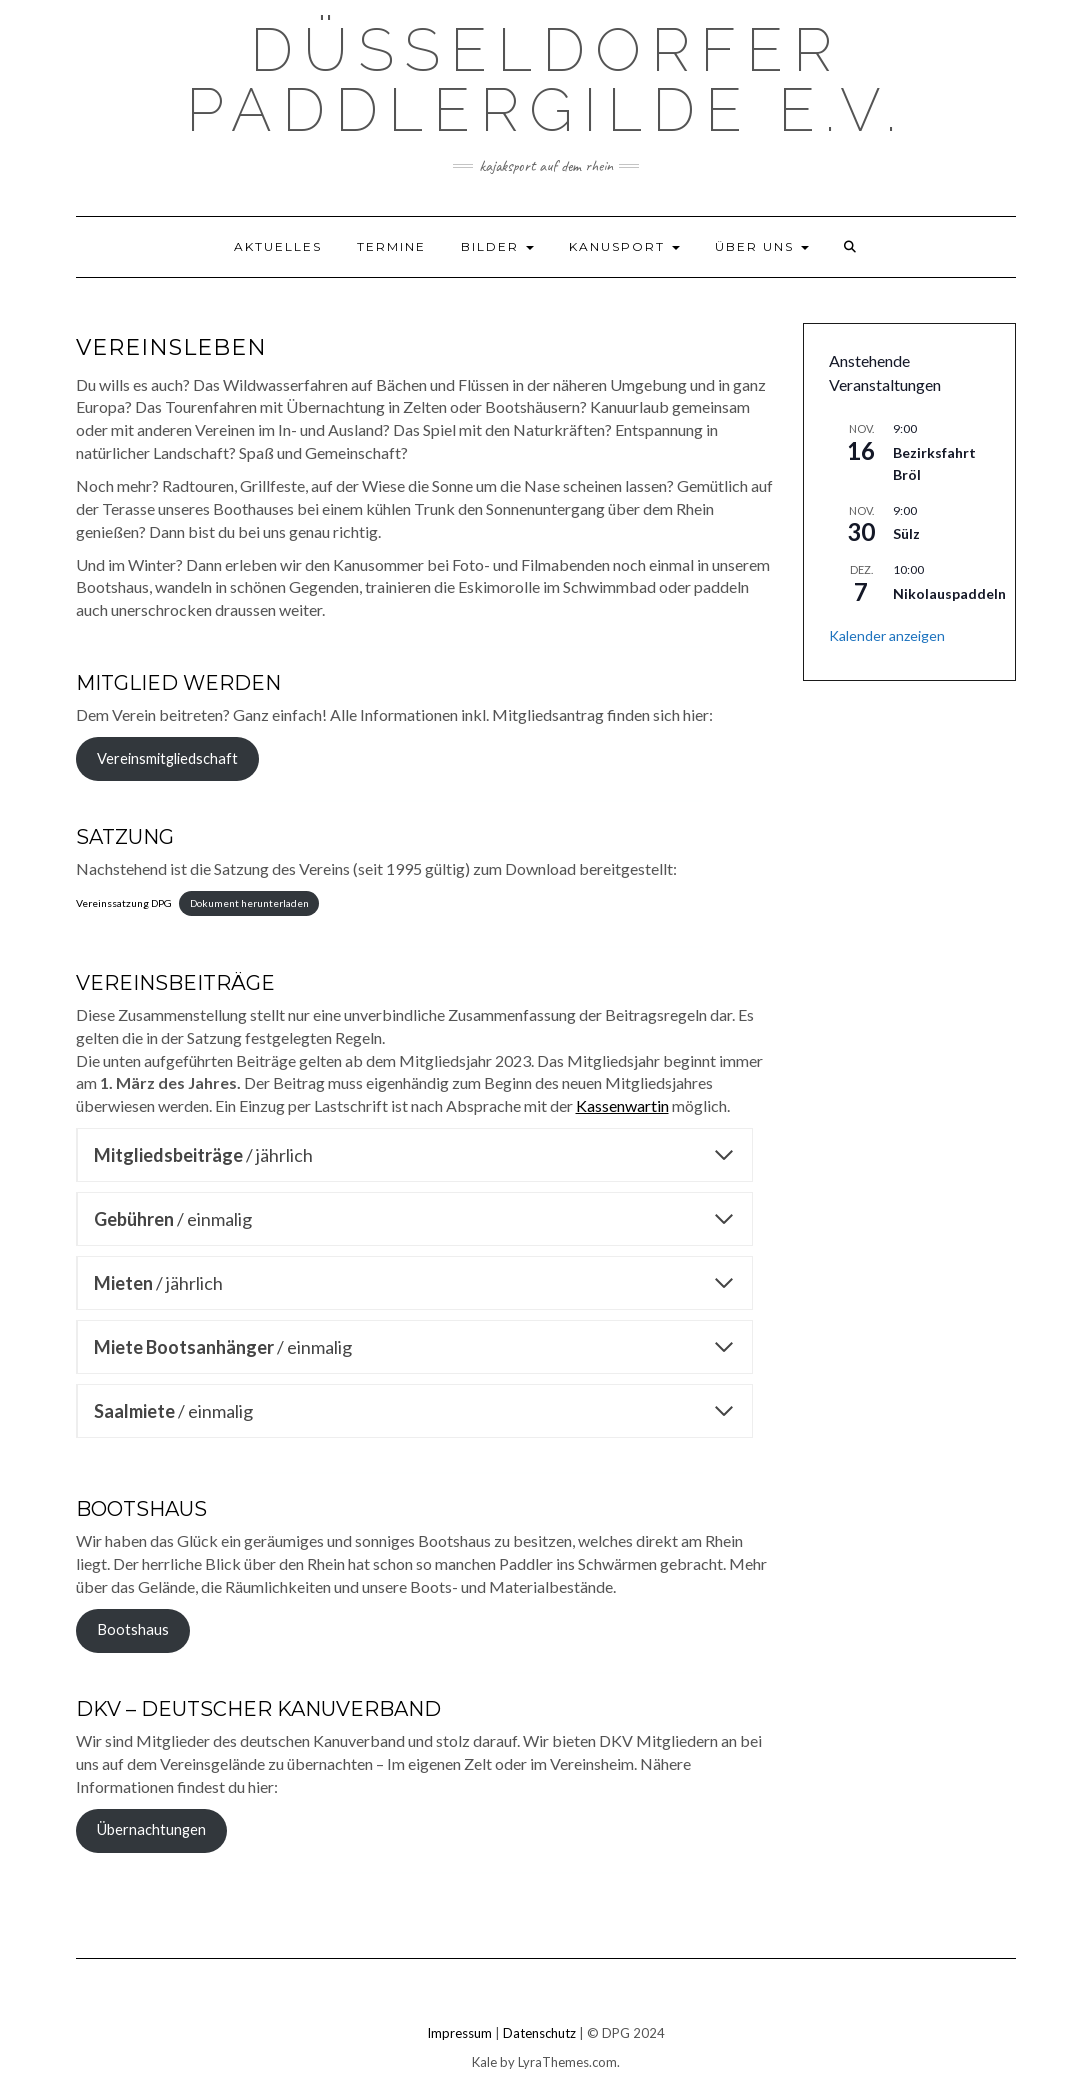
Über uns (762, 246)
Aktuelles (278, 246)
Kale (484, 2062)
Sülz (906, 533)
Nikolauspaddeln (949, 593)
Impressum (459, 2033)
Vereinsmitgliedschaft (167, 758)
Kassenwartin (622, 1105)
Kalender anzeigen (887, 635)
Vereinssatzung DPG (124, 903)
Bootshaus (133, 1629)
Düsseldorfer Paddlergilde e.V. (546, 80)
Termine (391, 246)
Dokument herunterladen (249, 903)
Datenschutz (539, 2033)
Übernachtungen (151, 1829)
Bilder (497, 246)
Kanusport (624, 246)
